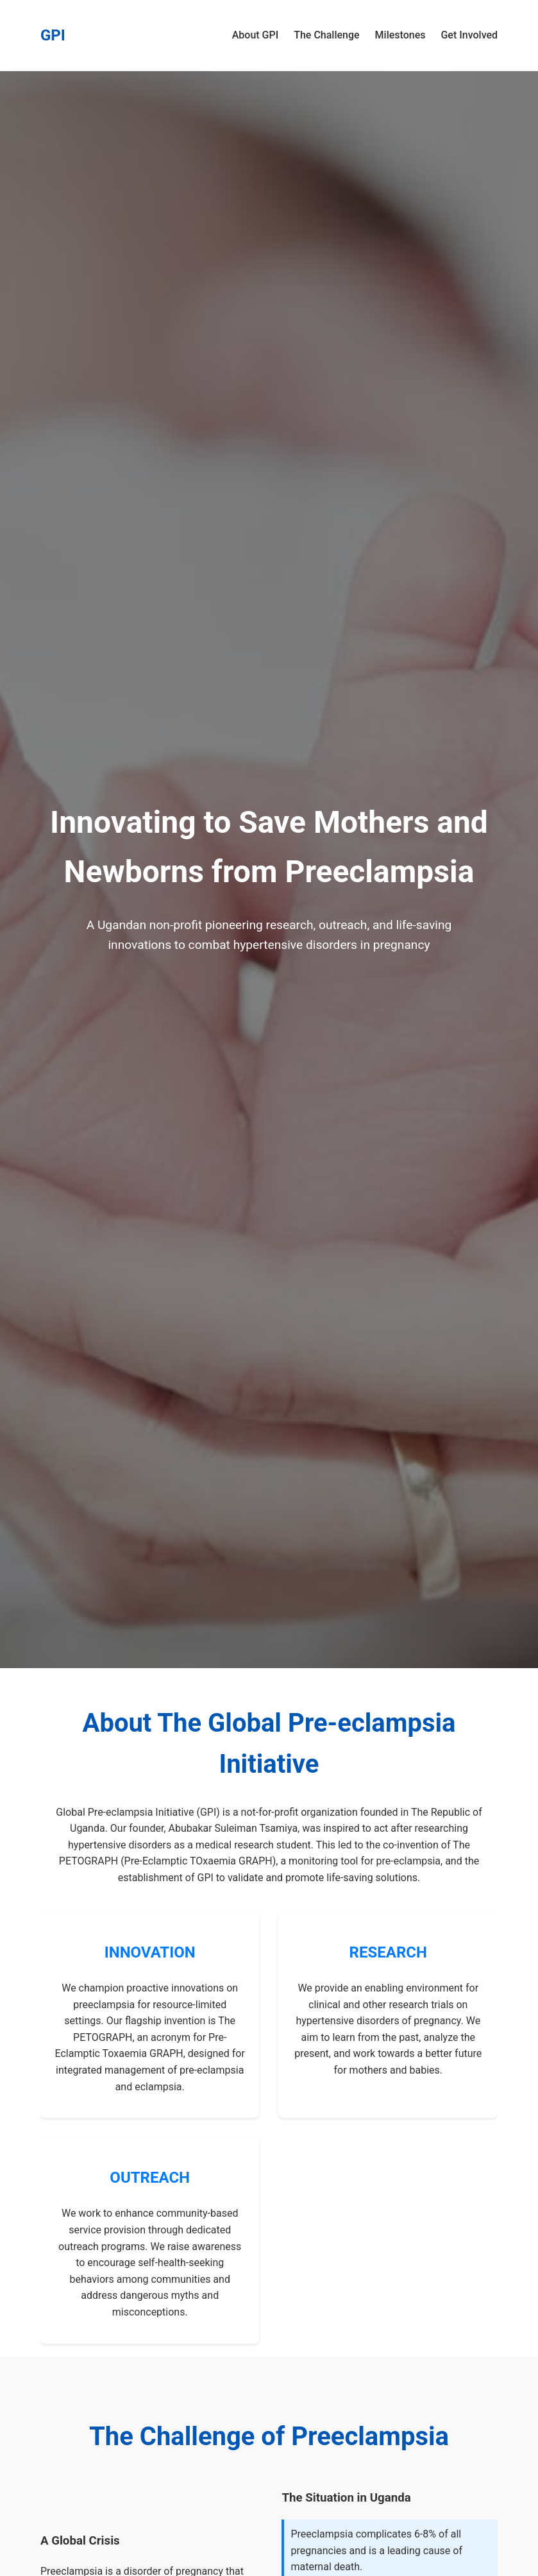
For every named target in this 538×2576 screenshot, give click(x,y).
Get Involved (469, 35)
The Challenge (326, 35)
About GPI (255, 35)
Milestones (400, 35)
